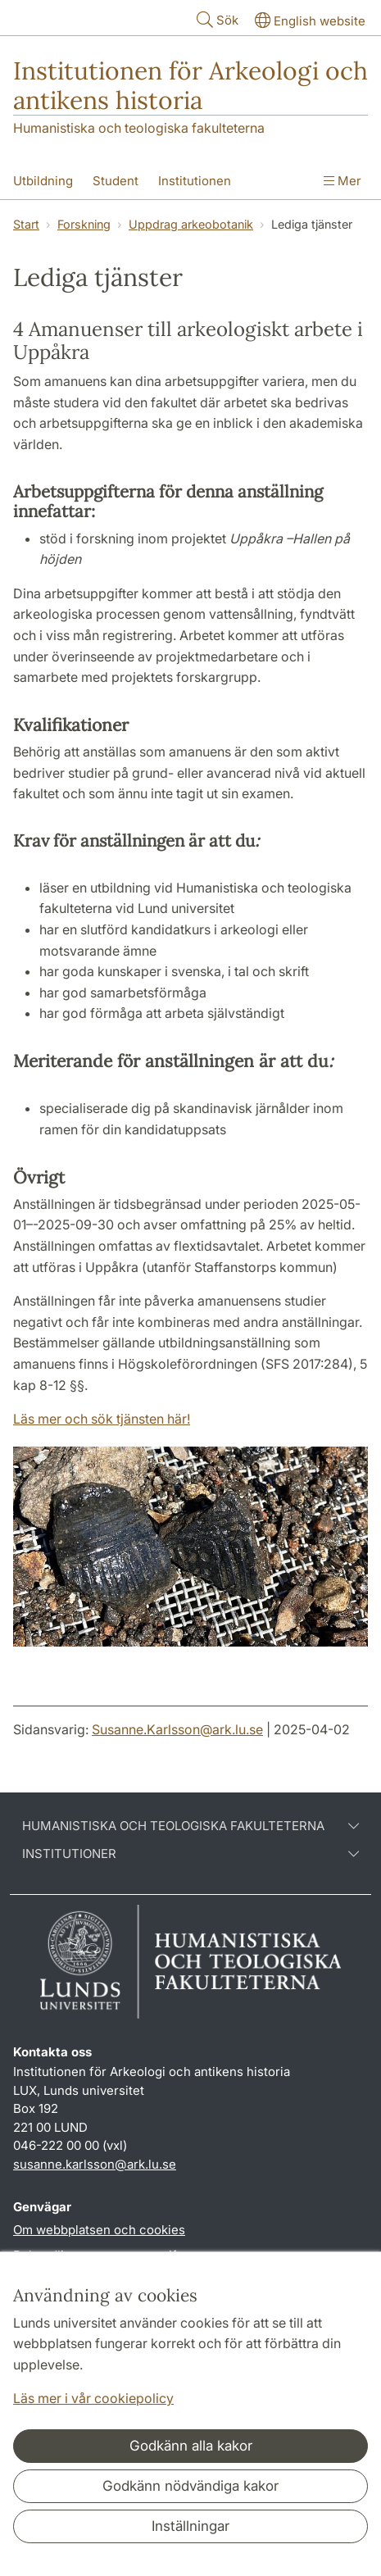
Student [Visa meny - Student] (115, 181)
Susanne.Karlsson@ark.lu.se (177, 1729)
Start (26, 224)
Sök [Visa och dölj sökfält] (215, 19)
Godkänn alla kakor (190, 2445)
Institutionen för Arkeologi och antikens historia (190, 85)
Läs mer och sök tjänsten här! (101, 1419)
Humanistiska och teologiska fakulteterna (139, 128)
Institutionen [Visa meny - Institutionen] (194, 181)
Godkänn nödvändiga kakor (190, 2486)
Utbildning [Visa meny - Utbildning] (43, 181)
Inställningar (190, 2526)
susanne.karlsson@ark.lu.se (94, 2164)
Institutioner (190, 1854)
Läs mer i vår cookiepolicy (93, 2398)
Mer (342, 181)
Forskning (84, 224)
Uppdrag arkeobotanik (191, 224)
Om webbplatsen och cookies (99, 2230)
